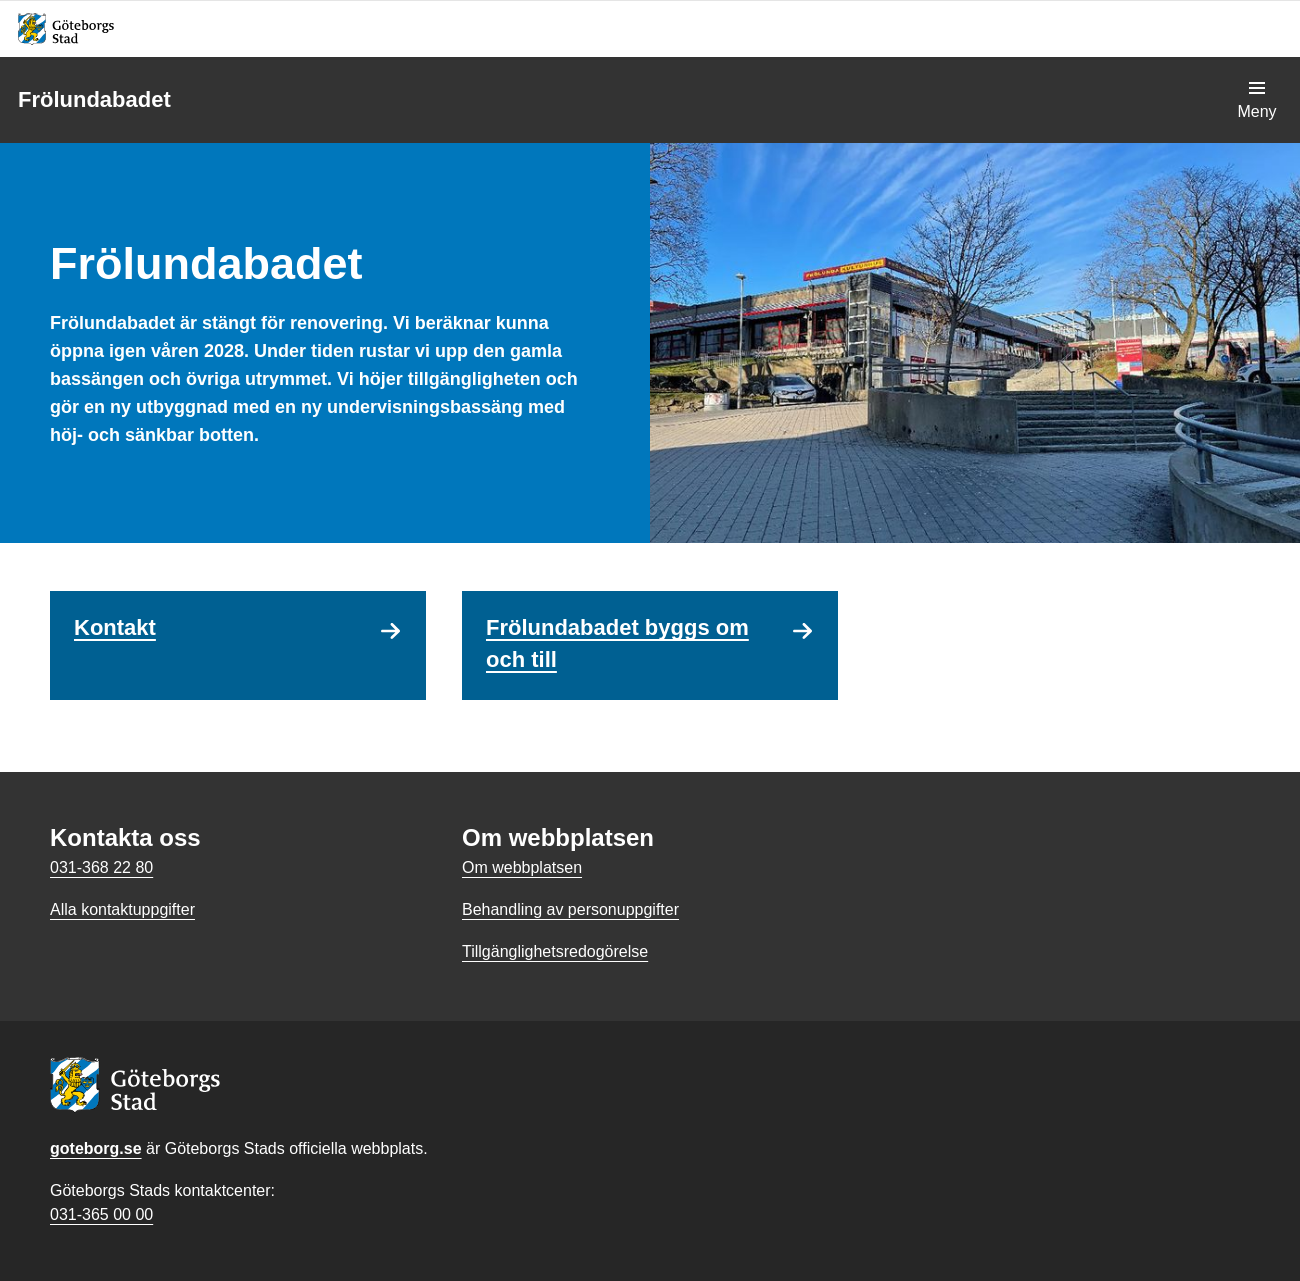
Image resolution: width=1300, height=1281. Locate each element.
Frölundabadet (94, 99)
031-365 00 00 (101, 1214)
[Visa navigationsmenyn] (1257, 100)
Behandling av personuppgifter (570, 909)
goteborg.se (96, 1148)
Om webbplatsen (522, 867)
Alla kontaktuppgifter (122, 909)
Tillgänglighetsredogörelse (555, 951)
